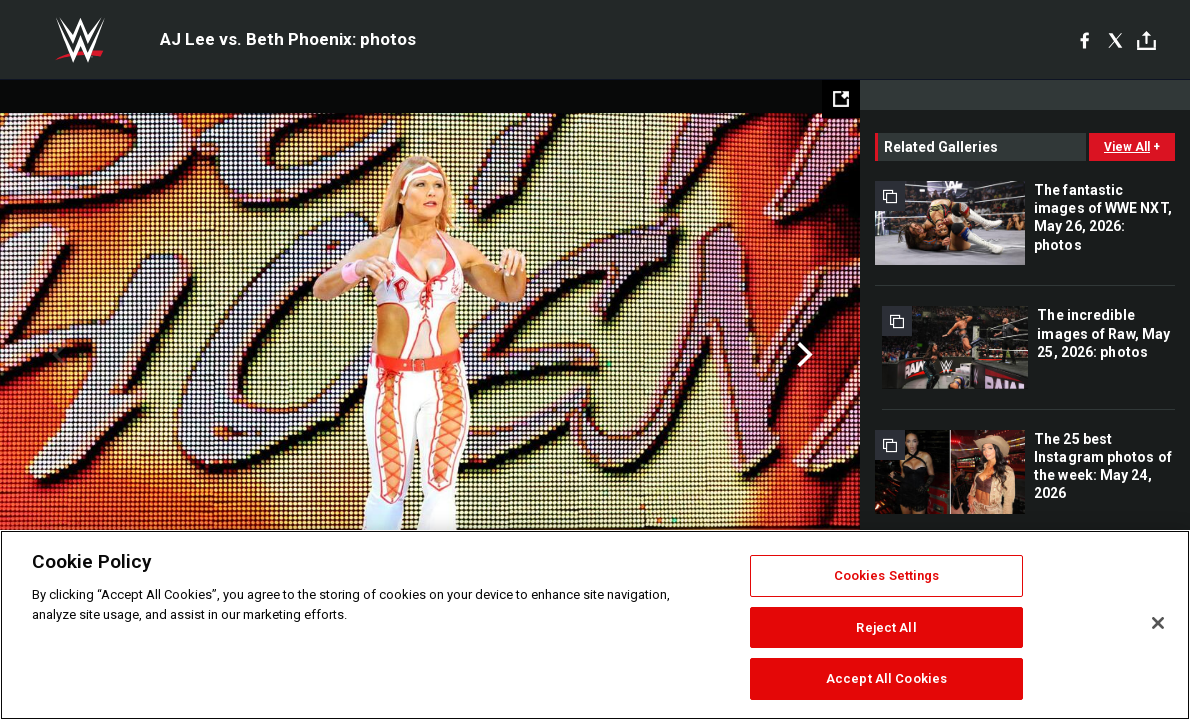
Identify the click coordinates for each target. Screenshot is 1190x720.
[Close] (1158, 623)
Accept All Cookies (886, 678)
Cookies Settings (887, 575)
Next (802, 355)
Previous (57, 355)
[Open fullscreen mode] (841, 99)
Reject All (886, 627)
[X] (1115, 40)
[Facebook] (1084, 40)
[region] (595, 625)
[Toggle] (1146, 40)
